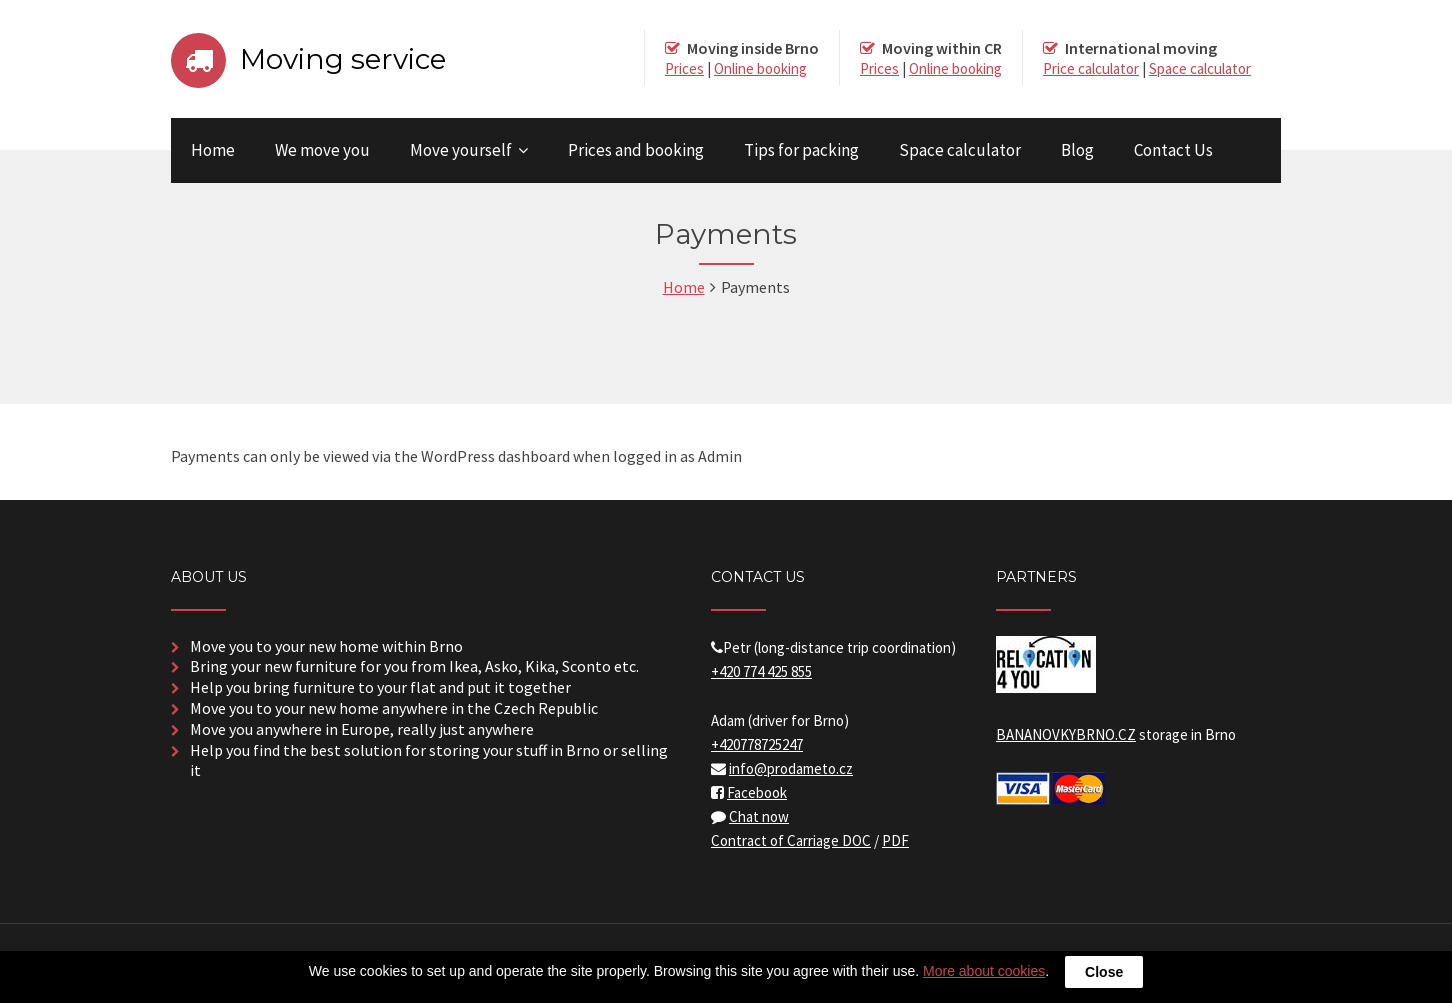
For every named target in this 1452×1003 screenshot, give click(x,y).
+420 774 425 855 (761, 671)
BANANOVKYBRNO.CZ (1066, 734)
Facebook (757, 792)
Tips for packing (801, 150)
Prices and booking (636, 150)
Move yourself (461, 150)
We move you (322, 150)
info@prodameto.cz (791, 768)
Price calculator (1091, 68)
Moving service (343, 59)
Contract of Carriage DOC (791, 840)
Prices (684, 68)
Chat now (759, 816)
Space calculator (1200, 68)
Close (1104, 972)
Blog (1077, 150)
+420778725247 (757, 744)
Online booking (760, 68)
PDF (895, 840)
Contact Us (1173, 150)
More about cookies (984, 971)
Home (213, 150)
